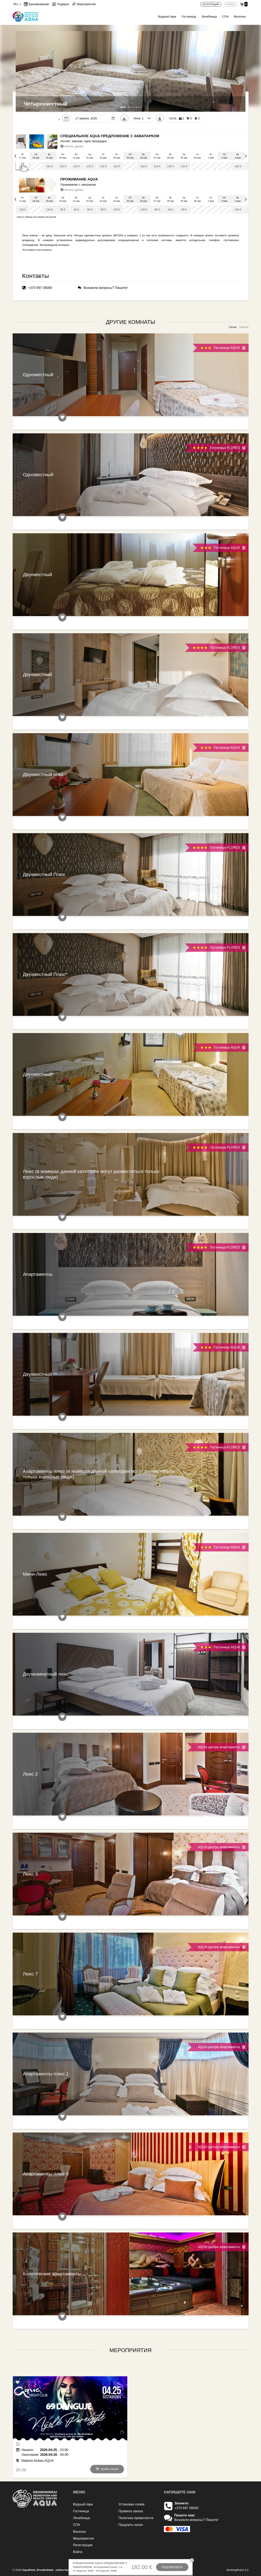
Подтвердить (172, 2567)
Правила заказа (130, 2511)
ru (17, 4)
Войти (77, 2552)
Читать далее (71, 146)
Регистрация (83, 2545)
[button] (33, 71)
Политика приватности (135, 2518)
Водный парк (167, 16)
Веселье (240, 16)
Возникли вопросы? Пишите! (106, 288)
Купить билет (107, 2469)
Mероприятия (83, 2538)
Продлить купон (130, 2525)
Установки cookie (131, 2504)
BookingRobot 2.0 (238, 2569)
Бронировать (219, 417)
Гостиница (189, 16)
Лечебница (209, 16)
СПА (225, 16)
